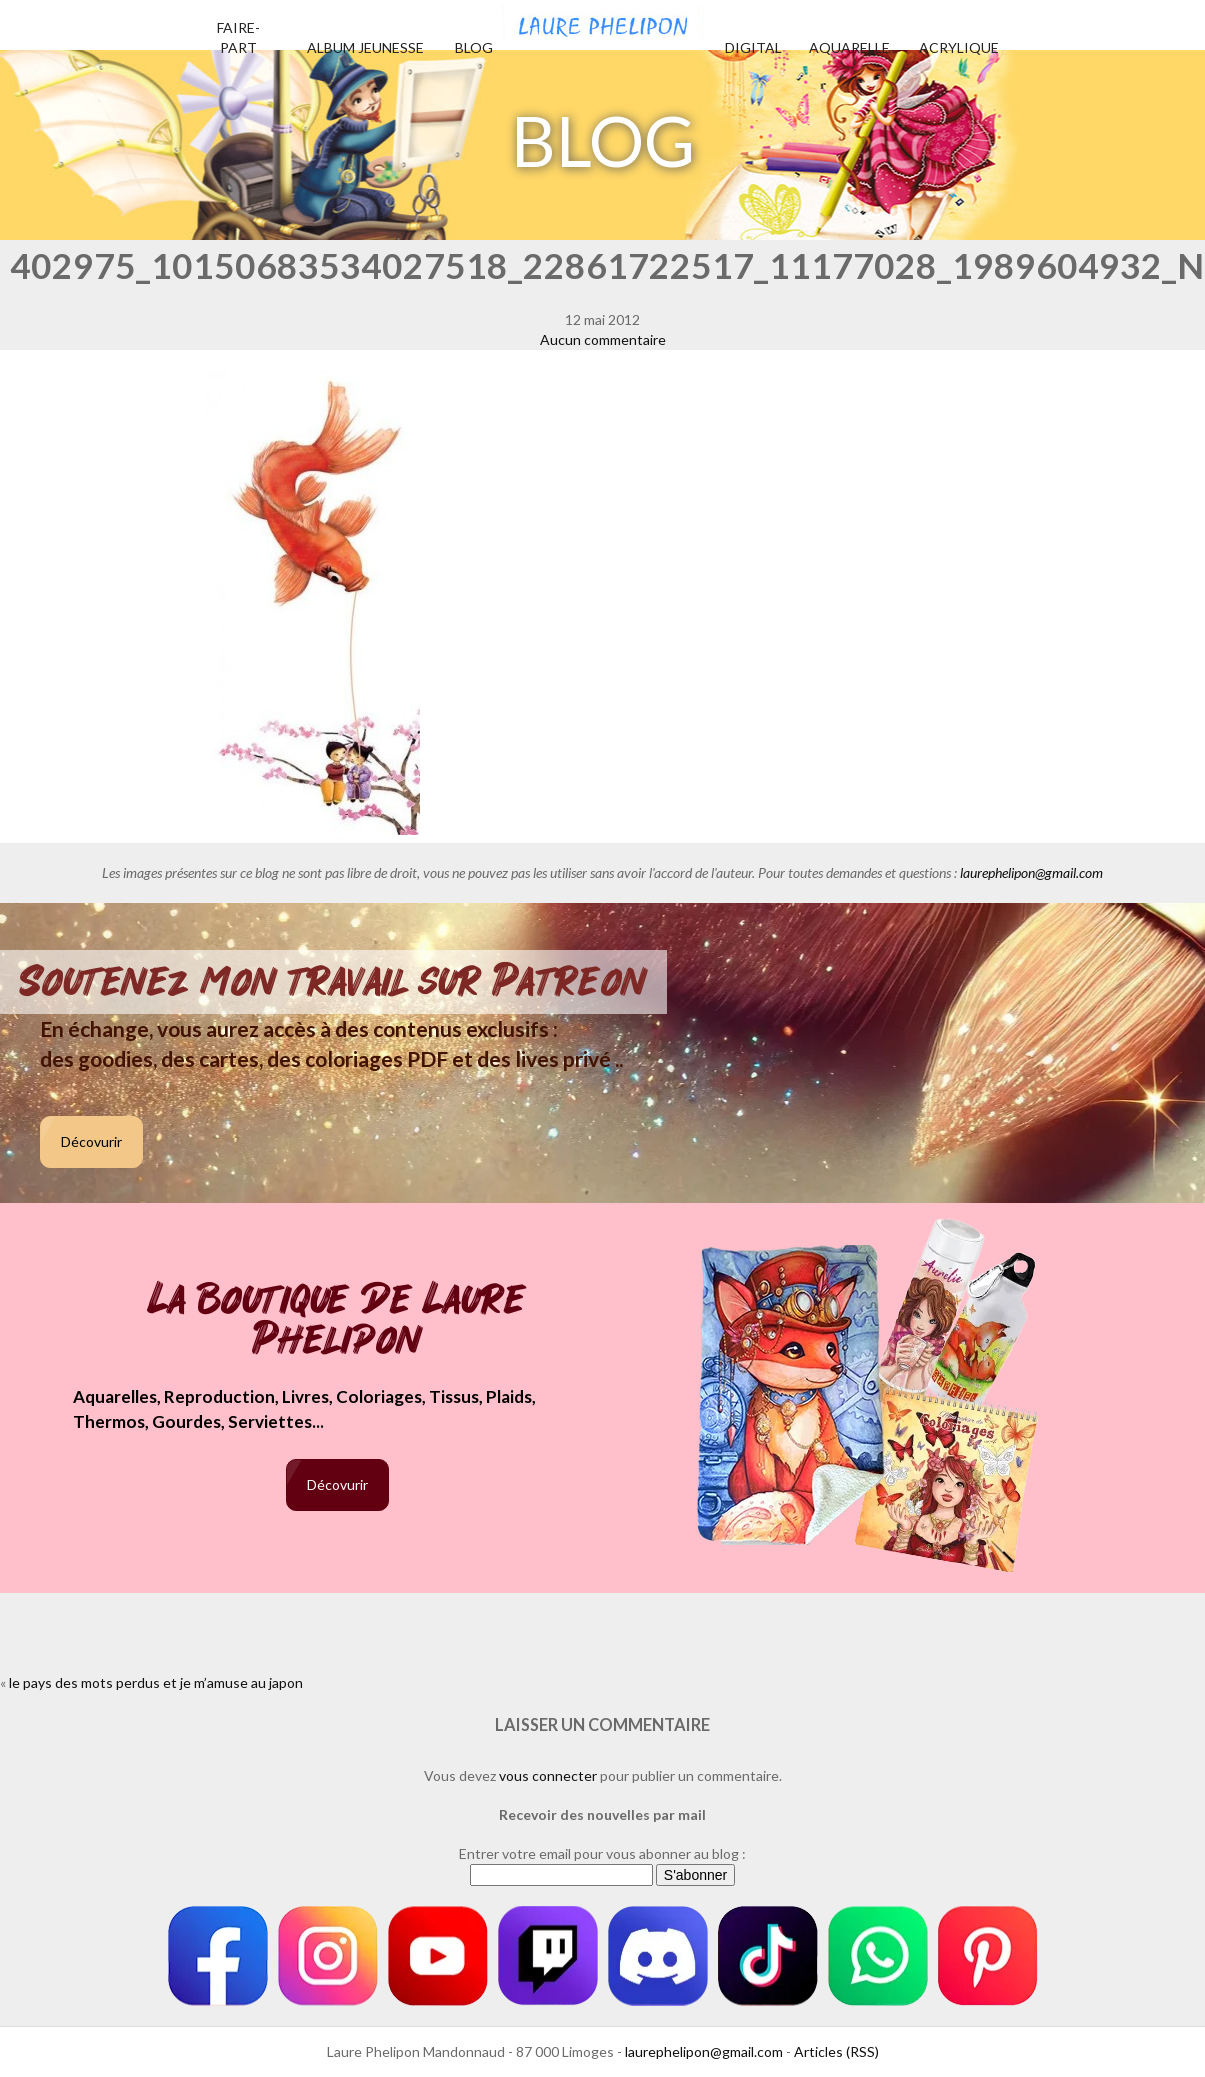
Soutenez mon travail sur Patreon (333, 982)
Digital (753, 47)
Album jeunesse (365, 47)
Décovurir (91, 1141)
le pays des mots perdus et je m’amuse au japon (156, 1682)
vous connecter (548, 1775)
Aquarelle (849, 47)
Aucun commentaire (603, 339)
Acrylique (959, 47)
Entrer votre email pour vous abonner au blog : (602, 1853)
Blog (474, 47)
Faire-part (238, 37)
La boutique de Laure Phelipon (337, 1321)
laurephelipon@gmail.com (1031, 872)
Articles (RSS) (836, 2051)
